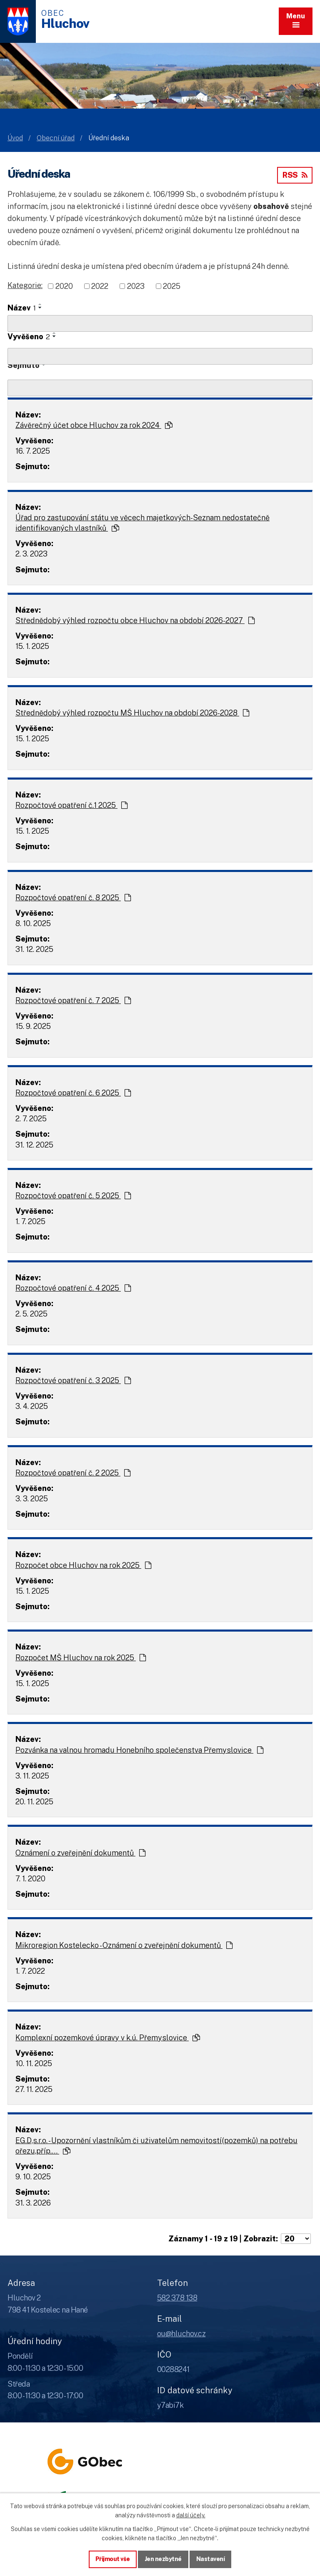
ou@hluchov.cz (181, 2333)
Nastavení (210, 2559)
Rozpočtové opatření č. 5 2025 (73, 1195)
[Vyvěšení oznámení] (160, 356)
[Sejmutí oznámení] (160, 388)
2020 (64, 286)
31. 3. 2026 (33, 2202)
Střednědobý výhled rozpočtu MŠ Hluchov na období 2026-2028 (132, 712)
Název (22, 307)
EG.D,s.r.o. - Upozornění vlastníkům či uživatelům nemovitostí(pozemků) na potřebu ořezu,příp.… (156, 2145)
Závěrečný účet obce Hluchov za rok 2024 (93, 425)
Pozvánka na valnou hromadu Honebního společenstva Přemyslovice (139, 1750)
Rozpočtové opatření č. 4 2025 (73, 1288)
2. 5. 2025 (31, 1313)
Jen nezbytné (163, 2559)
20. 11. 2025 (34, 1801)
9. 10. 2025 (33, 2176)
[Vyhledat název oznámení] (160, 323)
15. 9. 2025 (33, 1026)
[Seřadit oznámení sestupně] (40, 307)
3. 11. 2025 (32, 1775)
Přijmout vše (112, 2559)
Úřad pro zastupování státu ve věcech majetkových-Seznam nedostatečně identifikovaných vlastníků (142, 522)
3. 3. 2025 (31, 1498)
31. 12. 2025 (34, 949)
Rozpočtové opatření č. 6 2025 (73, 1092)
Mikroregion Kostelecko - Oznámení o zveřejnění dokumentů (123, 1945)
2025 (171, 286)
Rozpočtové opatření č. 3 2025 (73, 1380)
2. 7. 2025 (31, 1118)
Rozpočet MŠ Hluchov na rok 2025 (80, 1657)
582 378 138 (177, 2297)
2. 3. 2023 (31, 553)
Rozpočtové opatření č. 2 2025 (72, 1472)
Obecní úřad (56, 138)
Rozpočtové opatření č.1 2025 (71, 805)
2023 (136, 286)
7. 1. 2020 (30, 1878)
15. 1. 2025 (32, 646)
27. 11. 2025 (33, 2089)
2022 (99, 286)
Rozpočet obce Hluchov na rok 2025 (83, 1565)
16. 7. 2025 (32, 451)
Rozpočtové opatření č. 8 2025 (73, 897)
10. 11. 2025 (33, 2063)
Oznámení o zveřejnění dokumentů (80, 1852)
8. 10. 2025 (33, 923)
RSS (294, 175)
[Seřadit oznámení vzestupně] (40, 304)
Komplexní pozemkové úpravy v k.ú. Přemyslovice (107, 2037)
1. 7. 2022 (30, 1971)
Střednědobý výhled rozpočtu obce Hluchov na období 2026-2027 (135, 620)
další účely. (190, 2515)
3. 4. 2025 (31, 1406)
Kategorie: (25, 285)
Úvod (15, 138)
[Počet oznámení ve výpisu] (296, 2238)
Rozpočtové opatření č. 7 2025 (73, 1000)
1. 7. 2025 (30, 1221)
